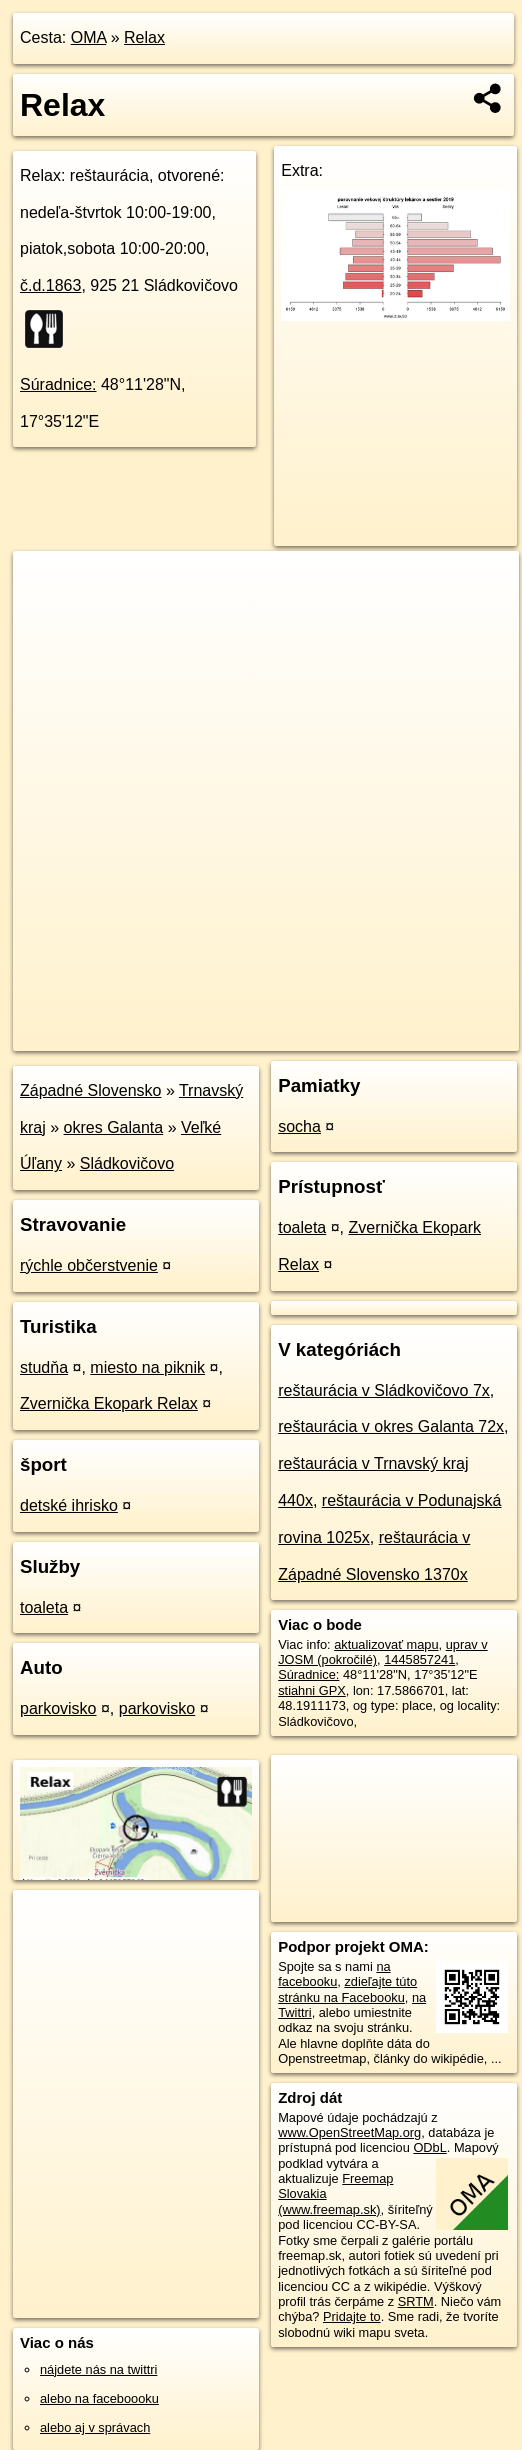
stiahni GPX (312, 1690)
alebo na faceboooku (99, 2398)
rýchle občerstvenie (89, 1265)
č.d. (50, 285)
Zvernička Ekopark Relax (109, 1403)
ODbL (429, 2147)
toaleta (44, 1607)
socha (299, 1126)
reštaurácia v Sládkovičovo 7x (384, 1390)
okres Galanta (114, 1127)
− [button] (47, 616)
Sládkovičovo (127, 1163)
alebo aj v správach (95, 2427)
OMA (89, 37)
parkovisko (58, 1708)
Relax (144, 37)
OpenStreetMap (175, 1035)
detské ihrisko (69, 1505)
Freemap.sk (278, 1035)
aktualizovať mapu (386, 1644)
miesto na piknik (147, 1367)
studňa (44, 1367)
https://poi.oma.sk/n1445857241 (429, 1035)
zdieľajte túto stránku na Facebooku (347, 1989)
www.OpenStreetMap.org (349, 2132)
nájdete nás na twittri (98, 2369)
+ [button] (47, 585)
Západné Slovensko (90, 1090)
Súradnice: (58, 384)
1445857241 (419, 1659)
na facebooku (334, 1974)
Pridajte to (352, 2316)
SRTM (416, 2301)
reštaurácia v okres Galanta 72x (391, 1426)
